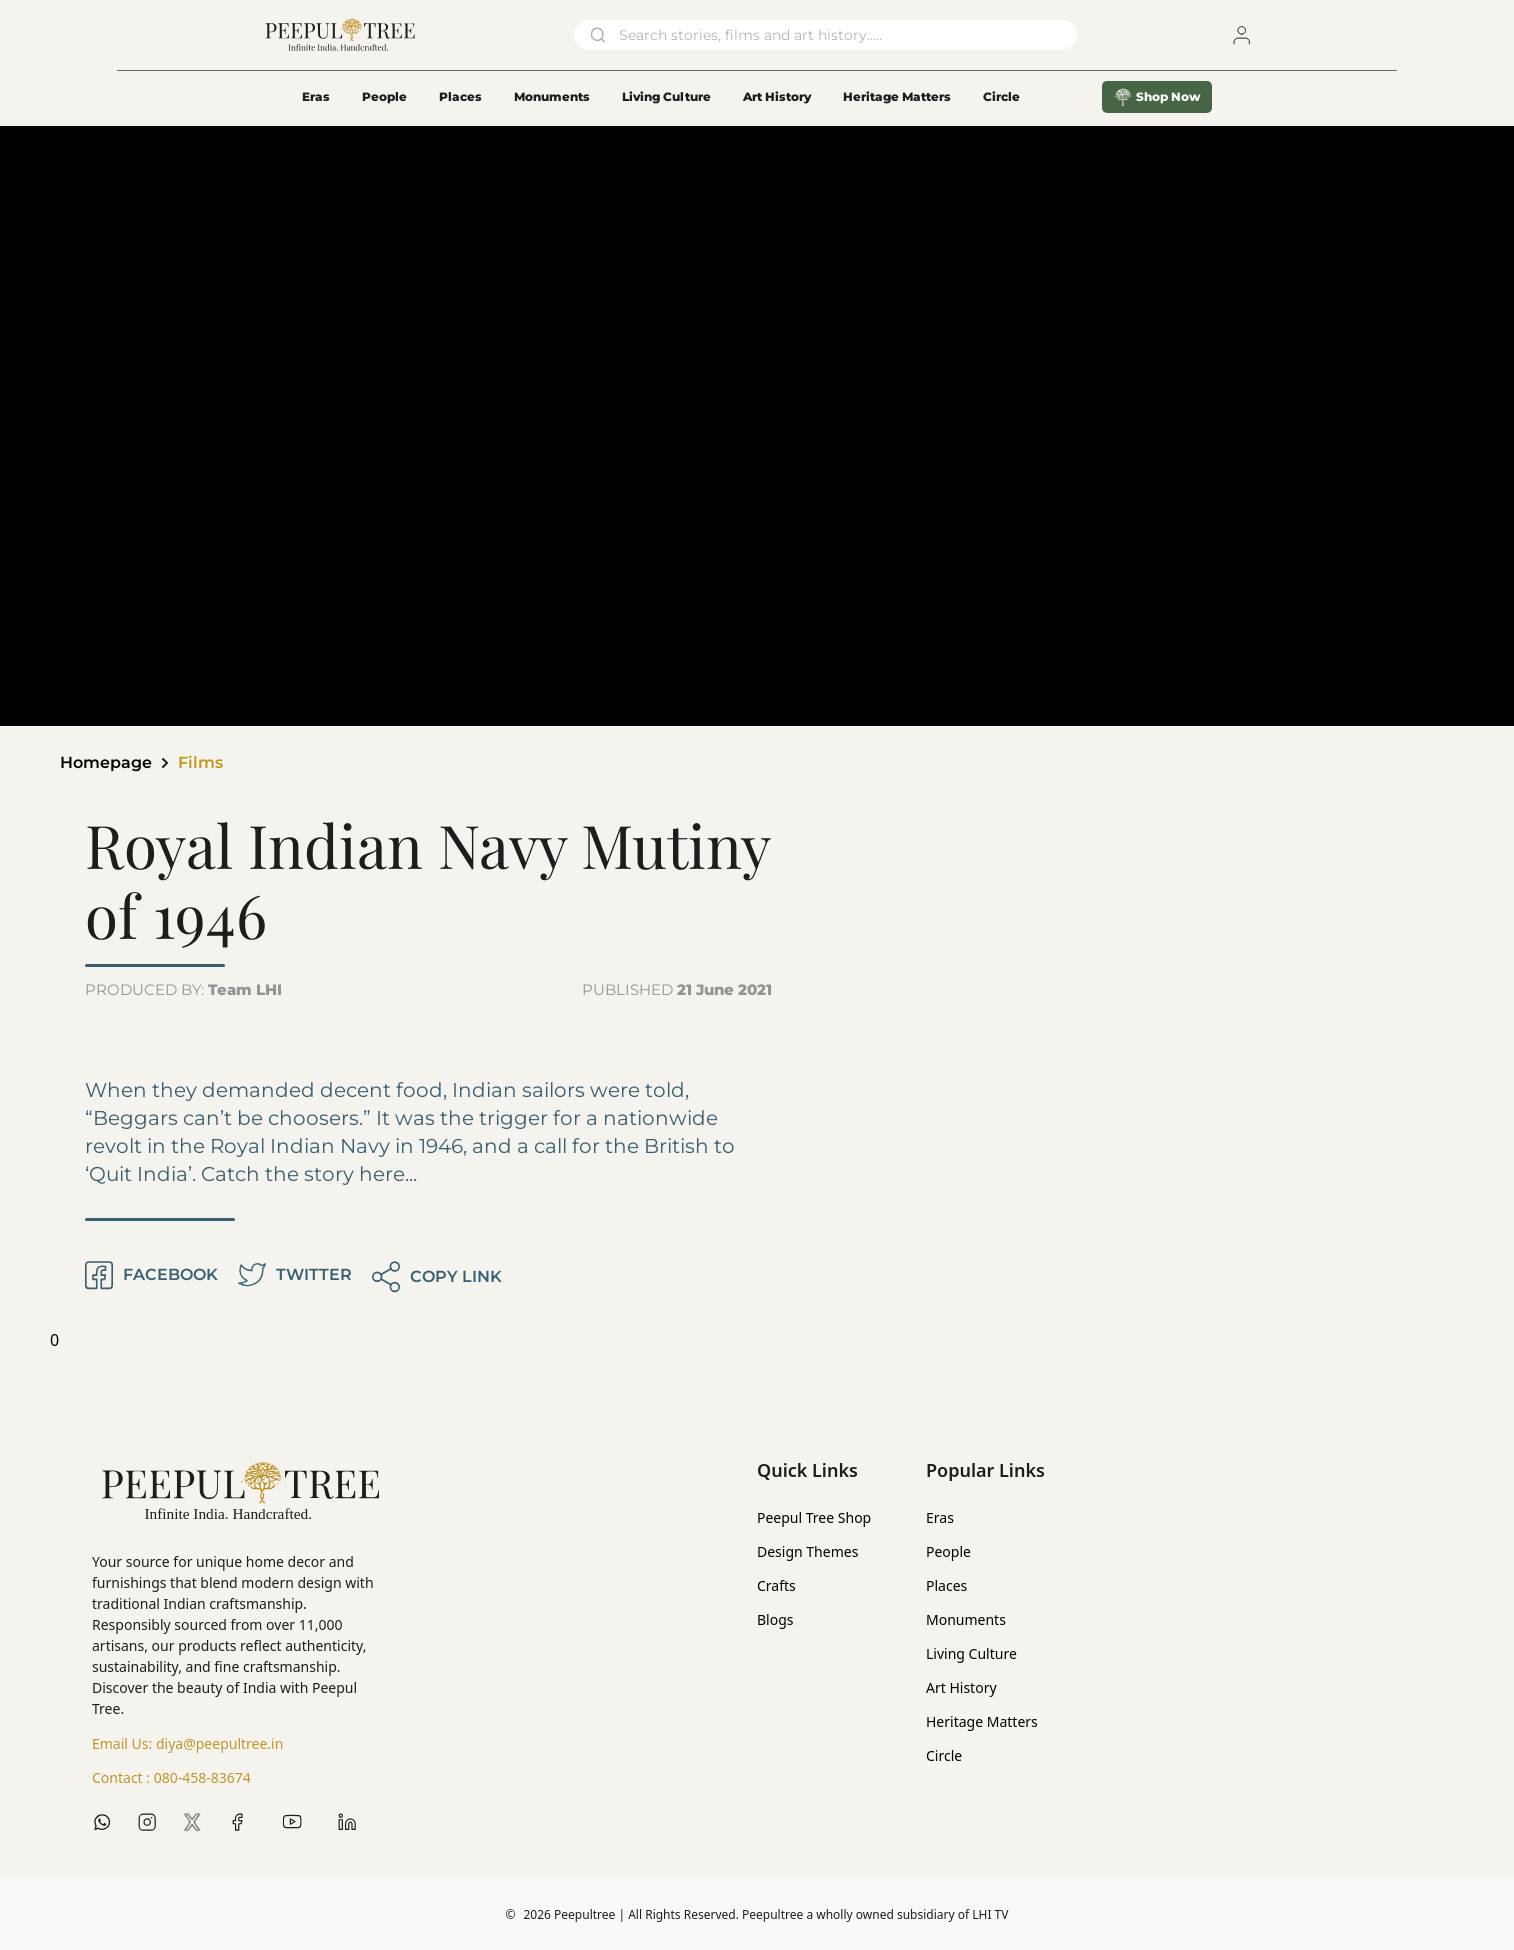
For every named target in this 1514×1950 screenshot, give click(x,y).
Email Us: (187, 1744)
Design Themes (807, 1551)
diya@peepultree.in (219, 1743)
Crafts (776, 1585)
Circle (944, 1755)
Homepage (106, 762)
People (384, 96)
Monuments (552, 96)
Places (460, 96)
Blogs (775, 1619)
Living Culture (666, 96)
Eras (316, 96)
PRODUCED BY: (183, 989)
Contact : (171, 1778)
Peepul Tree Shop (814, 1517)
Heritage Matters (897, 96)
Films (200, 762)
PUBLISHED (677, 989)
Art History (777, 96)
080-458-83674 (202, 1777)
